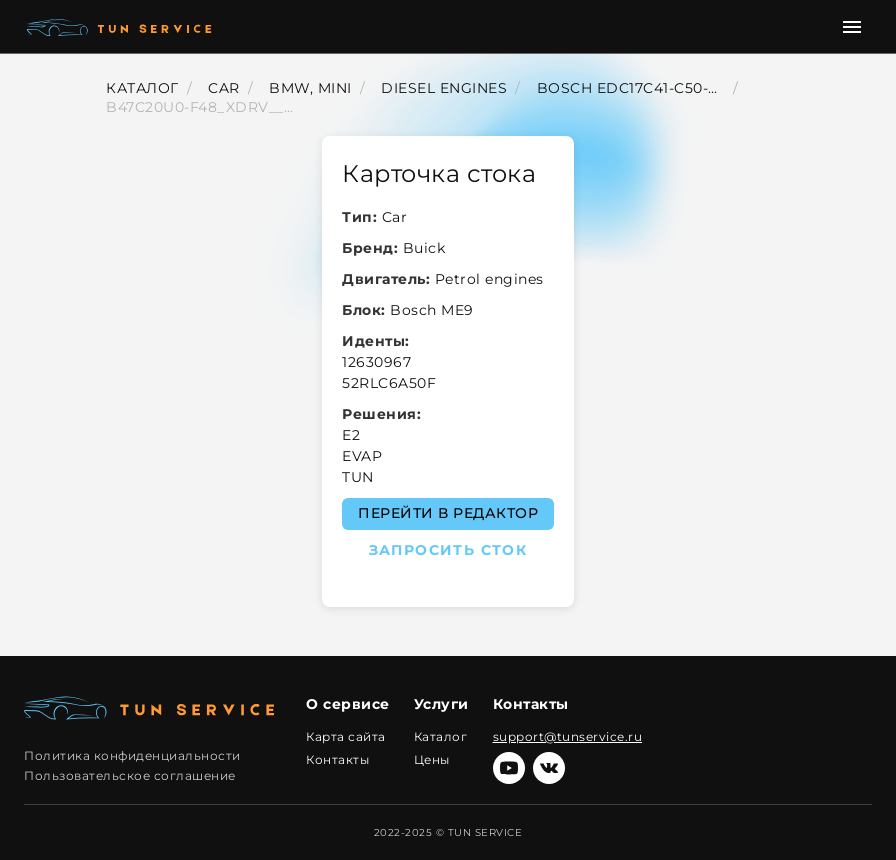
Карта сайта (346, 736)
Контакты (337, 759)
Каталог (441, 736)
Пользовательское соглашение (130, 775)
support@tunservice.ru (568, 736)
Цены (432, 759)
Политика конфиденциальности (132, 755)
